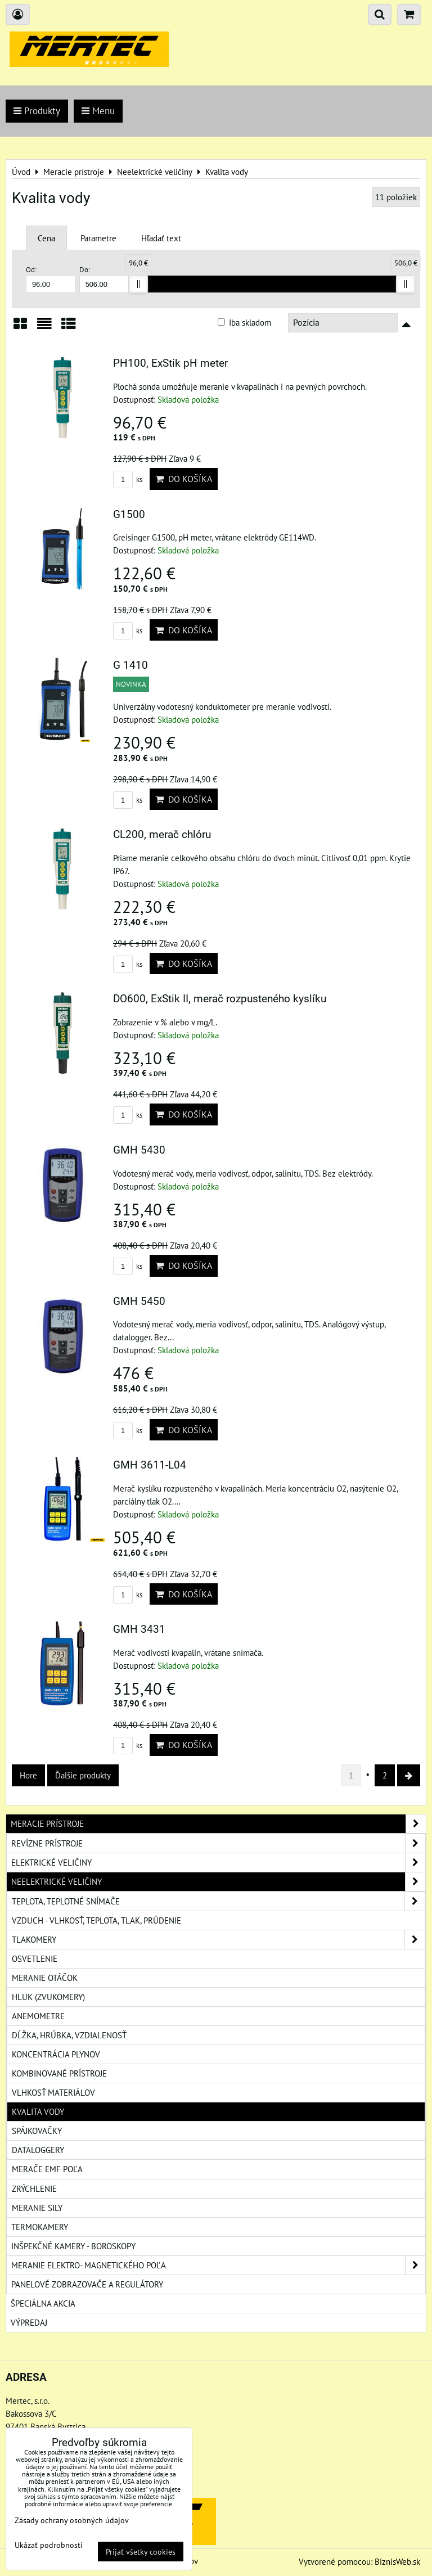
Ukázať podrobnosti (49, 2545)
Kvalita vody (38, 2111)
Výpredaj (29, 2322)
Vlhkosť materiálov (53, 2092)
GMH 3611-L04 (149, 1464)
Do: (104, 278)
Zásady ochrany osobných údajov (72, 2520)
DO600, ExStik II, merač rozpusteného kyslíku (219, 998)
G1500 (129, 514)
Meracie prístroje (218, 1823)
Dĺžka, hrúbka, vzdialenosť (69, 2035)
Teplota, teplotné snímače (218, 1901)
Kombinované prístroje (59, 2073)
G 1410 (130, 665)
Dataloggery (38, 2149)
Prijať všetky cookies (141, 2551)
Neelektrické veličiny (218, 1881)
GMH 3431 (139, 1629)
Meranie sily (37, 2207)
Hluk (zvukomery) (48, 1996)
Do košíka (183, 478)
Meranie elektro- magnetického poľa (218, 2265)
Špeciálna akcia (43, 2303)
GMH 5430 (139, 1149)
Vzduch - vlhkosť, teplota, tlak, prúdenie (96, 1920)
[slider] (138, 284)
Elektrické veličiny (218, 1862)
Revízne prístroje (218, 1843)
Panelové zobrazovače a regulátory (87, 2284)
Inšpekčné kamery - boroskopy (73, 2245)
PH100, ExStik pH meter (170, 363)
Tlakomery (218, 1939)
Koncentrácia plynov (56, 2054)
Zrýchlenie (34, 2188)
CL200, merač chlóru (162, 834)
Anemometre (38, 2015)
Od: (50, 278)
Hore (28, 1775)
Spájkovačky (37, 2130)
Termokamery (39, 2226)
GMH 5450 (139, 1301)
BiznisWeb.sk (397, 2561)
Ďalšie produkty (83, 1775)
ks (127, 479)
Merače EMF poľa (47, 2168)
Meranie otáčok (45, 1977)
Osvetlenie (34, 1958)
